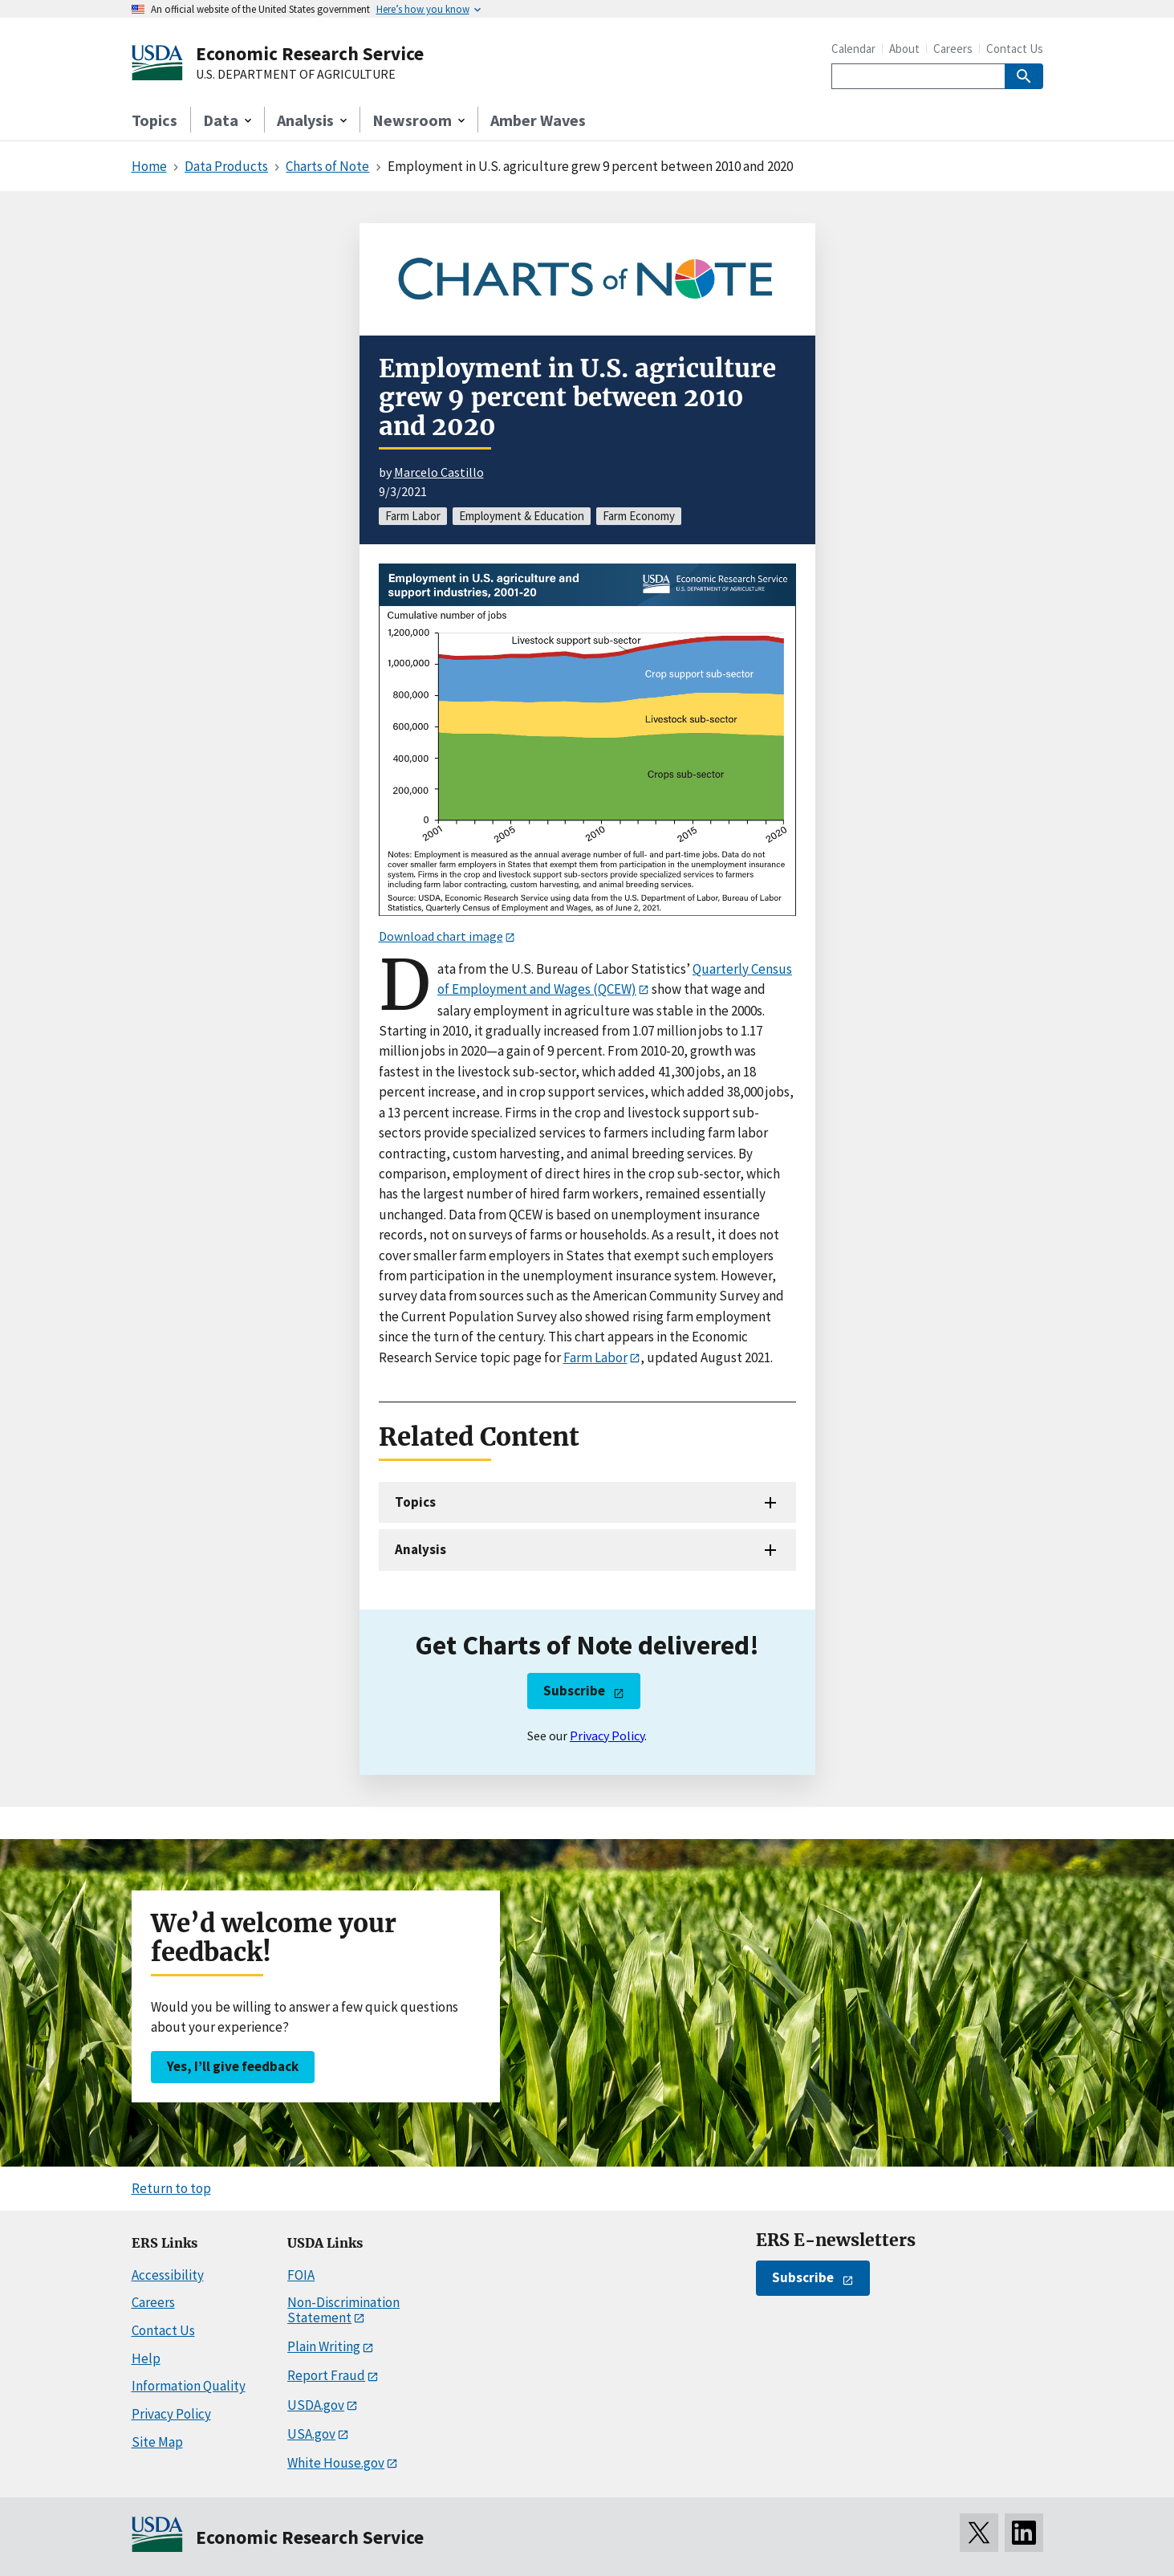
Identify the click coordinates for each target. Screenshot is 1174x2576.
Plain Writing (323, 2346)
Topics (154, 120)
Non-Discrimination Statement (343, 2309)
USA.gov (311, 2434)
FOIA (301, 2275)
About (904, 48)
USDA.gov (315, 2405)
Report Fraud (326, 2375)
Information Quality (189, 2386)
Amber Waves (538, 120)
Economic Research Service (310, 53)
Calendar (853, 48)
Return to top (171, 2188)
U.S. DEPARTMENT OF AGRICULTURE (296, 74)
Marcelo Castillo (439, 472)
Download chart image (441, 936)
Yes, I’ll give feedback (233, 2066)
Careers (953, 48)
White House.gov (335, 2463)
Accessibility (168, 2275)
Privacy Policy (607, 1736)
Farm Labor (595, 1357)
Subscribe (574, 1690)
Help (146, 2358)
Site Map (157, 2442)
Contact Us (1014, 48)
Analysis (420, 1549)
